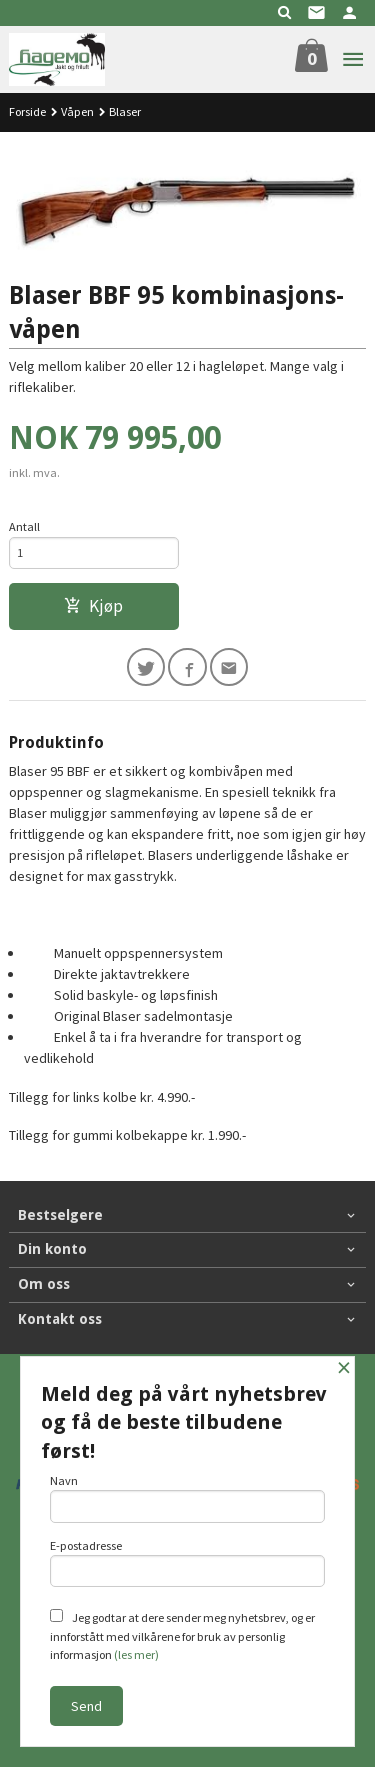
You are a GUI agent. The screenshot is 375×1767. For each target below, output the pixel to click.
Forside (27, 111)
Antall (24, 526)
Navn (188, 1498)
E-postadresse (188, 1563)
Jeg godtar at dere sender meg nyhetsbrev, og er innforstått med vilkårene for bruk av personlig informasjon (182, 1635)
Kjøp (93, 606)
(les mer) (136, 1654)
